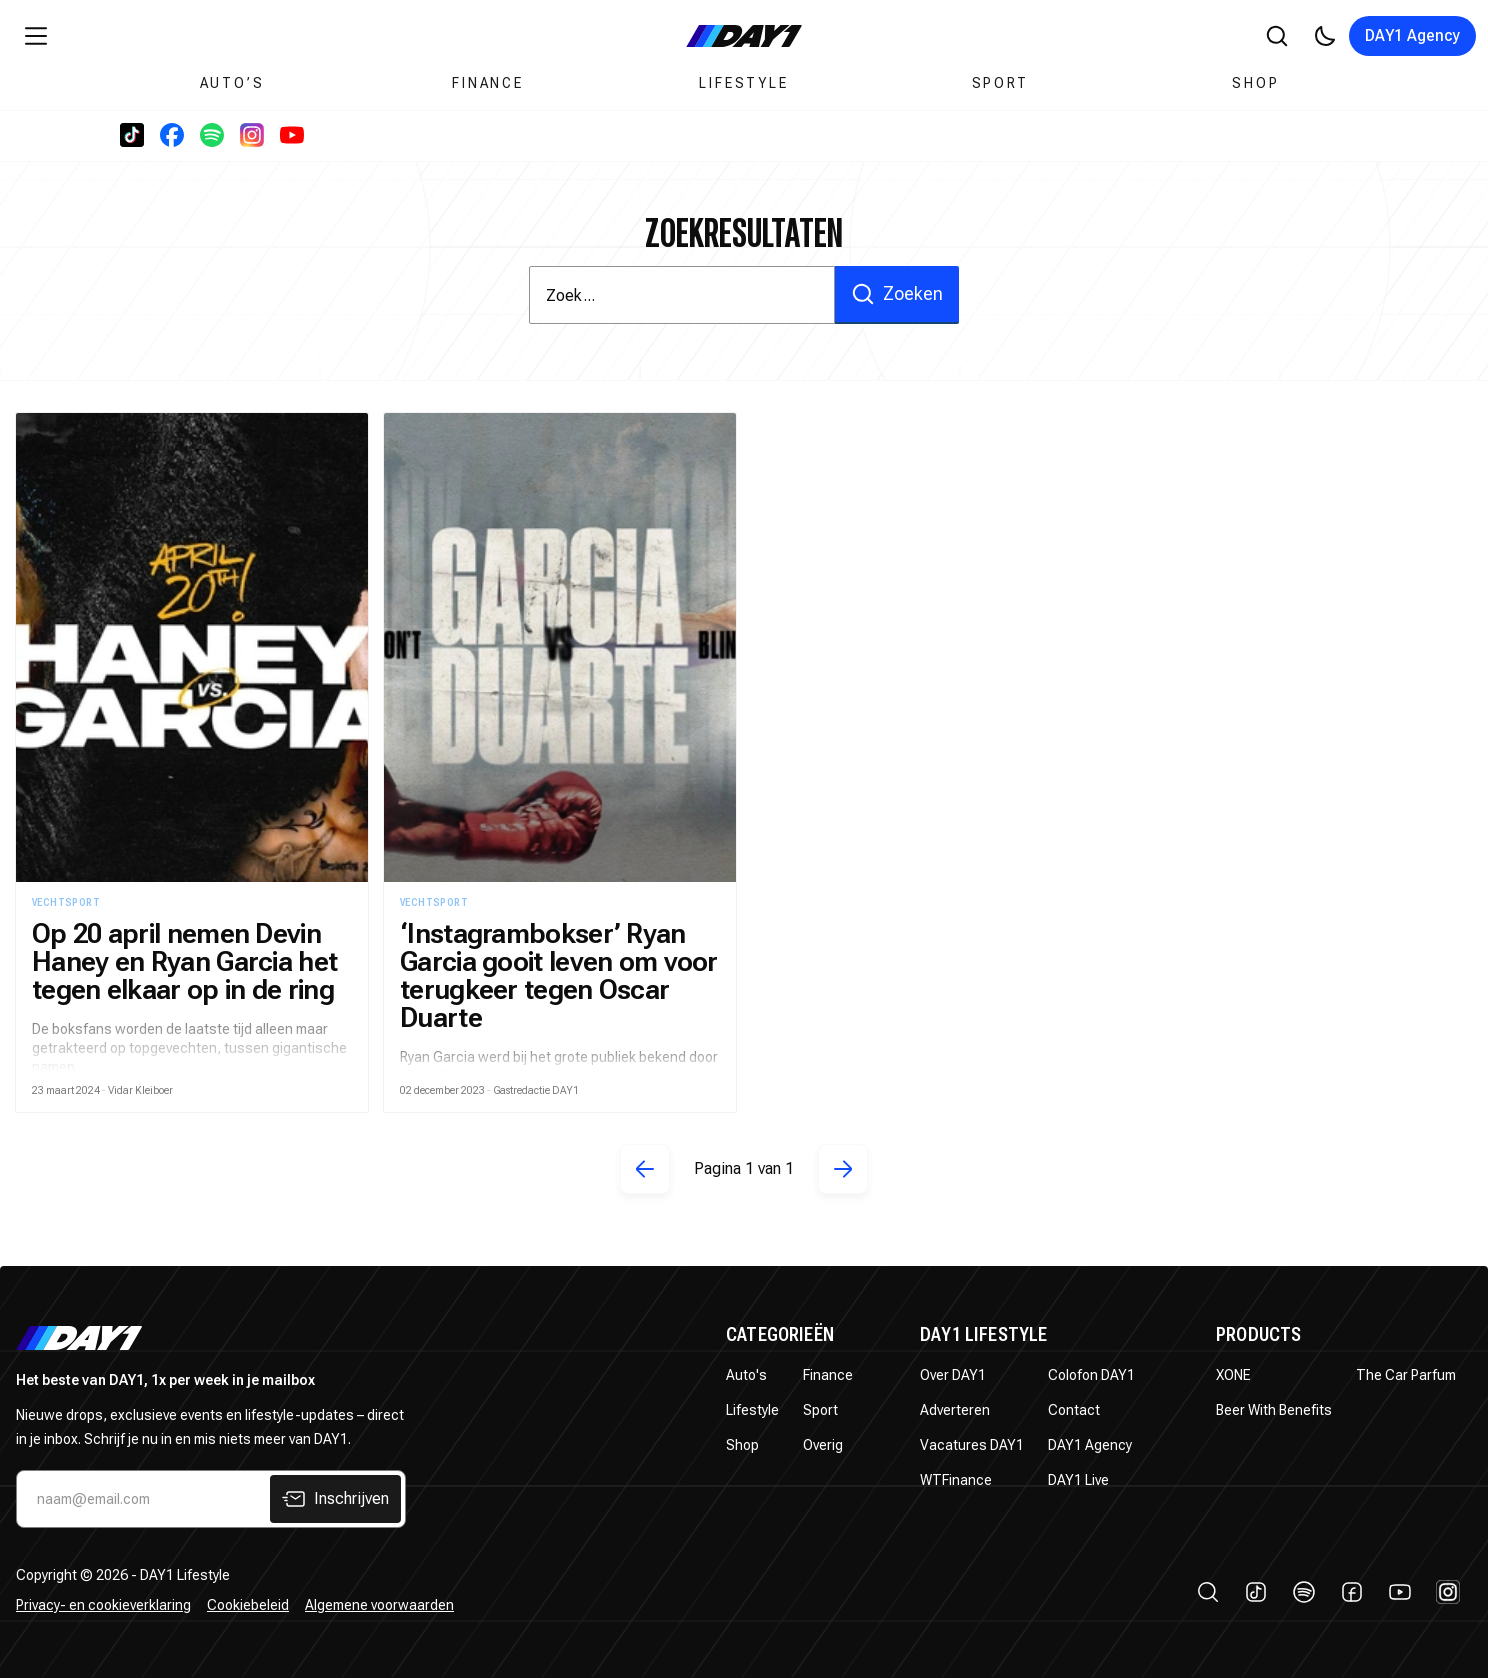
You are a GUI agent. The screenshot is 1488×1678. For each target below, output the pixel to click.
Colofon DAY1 (1091, 1375)
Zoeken (897, 294)
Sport (1000, 83)
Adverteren (955, 1410)
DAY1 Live (1078, 1480)
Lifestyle (743, 83)
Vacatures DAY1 (972, 1445)
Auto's (746, 1375)
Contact (1074, 1410)
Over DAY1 (953, 1375)
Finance (488, 83)
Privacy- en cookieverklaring (103, 1605)
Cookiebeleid (248, 1605)
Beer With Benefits (1274, 1410)
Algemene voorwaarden (379, 1605)
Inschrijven (335, 1499)
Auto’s (232, 83)
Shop (1255, 83)
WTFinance (956, 1480)
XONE (1233, 1375)
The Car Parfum (1406, 1375)
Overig (823, 1445)
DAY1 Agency (1412, 35)
